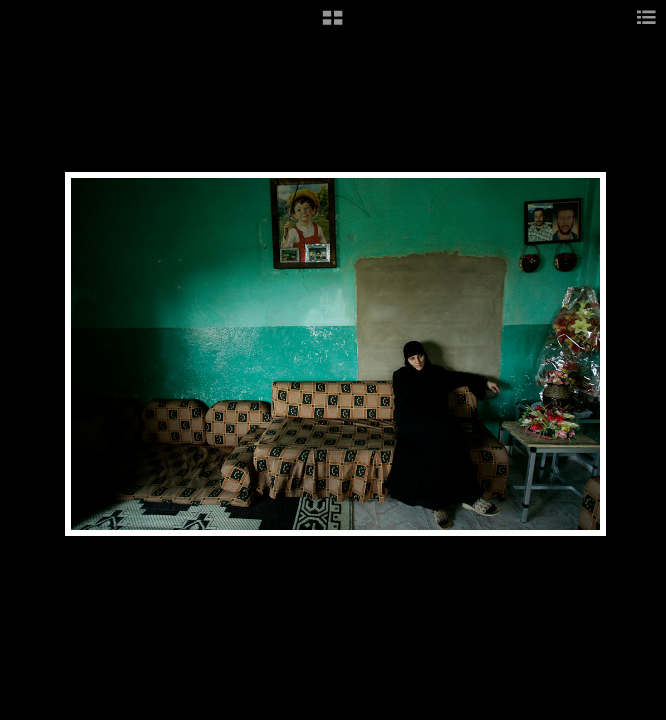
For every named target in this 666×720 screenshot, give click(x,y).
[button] (332, 25)
